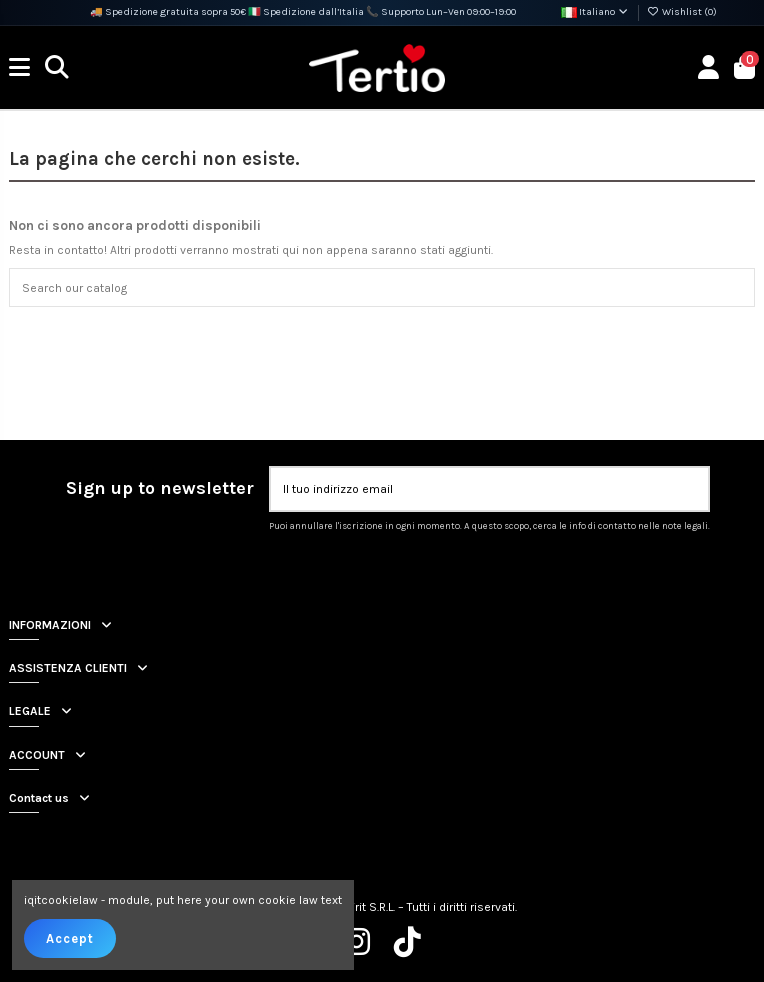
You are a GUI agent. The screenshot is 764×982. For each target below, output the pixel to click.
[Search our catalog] (735, 287)
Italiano (595, 12)
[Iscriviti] (689, 489)
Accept (70, 938)
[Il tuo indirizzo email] (471, 489)
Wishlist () (682, 12)
